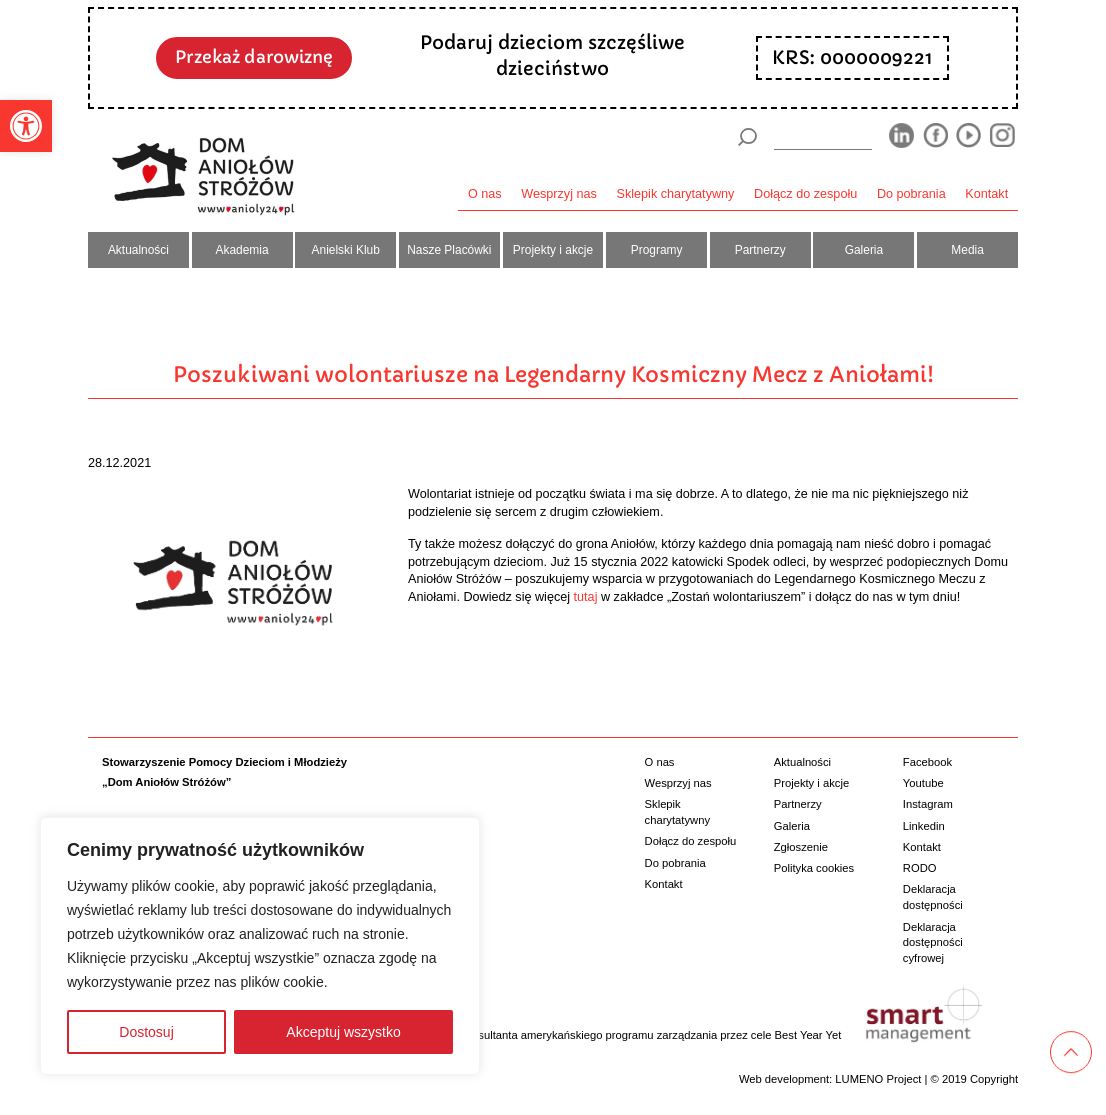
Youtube (923, 783)
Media (967, 250)
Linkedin (924, 826)
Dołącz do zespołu (805, 194)
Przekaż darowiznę (254, 57)
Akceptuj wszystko (343, 1032)
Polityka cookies (814, 868)
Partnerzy (760, 250)
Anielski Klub (346, 250)
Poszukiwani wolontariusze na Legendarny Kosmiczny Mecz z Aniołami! (553, 374)
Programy (657, 250)
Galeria (864, 250)
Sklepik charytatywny (676, 194)
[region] (260, 946)
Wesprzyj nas (559, 194)
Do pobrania (911, 194)
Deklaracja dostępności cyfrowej (933, 942)
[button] (26, 126)
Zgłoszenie (801, 847)
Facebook (927, 762)
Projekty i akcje (553, 250)
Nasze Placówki (449, 250)
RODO (920, 868)
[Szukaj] (747, 137)
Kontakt (986, 194)
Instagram (928, 804)
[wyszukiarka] (823, 136)
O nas (485, 194)
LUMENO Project (878, 1079)
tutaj (586, 597)
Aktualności (138, 250)
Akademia (242, 250)
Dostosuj (146, 1032)
